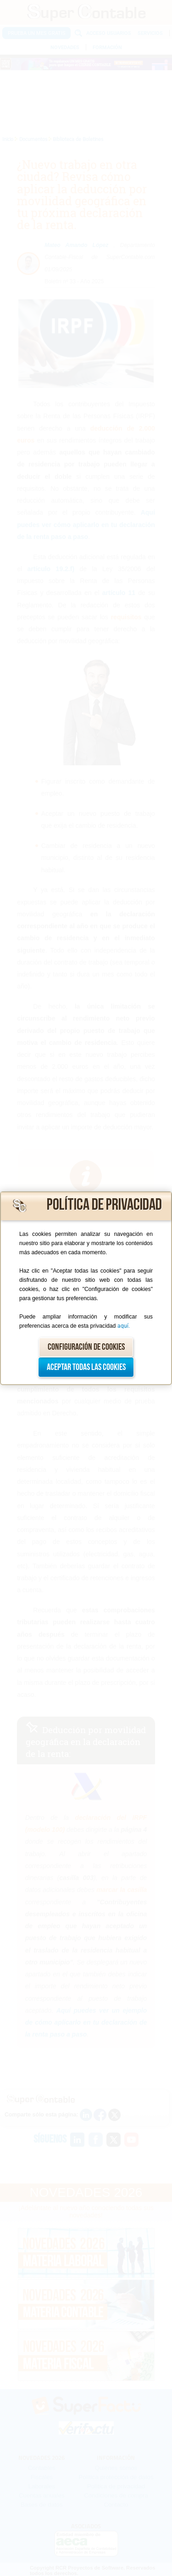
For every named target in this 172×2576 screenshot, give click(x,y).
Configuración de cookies (86, 1347)
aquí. (123, 1326)
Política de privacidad (104, 1205)
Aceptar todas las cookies (86, 1367)
